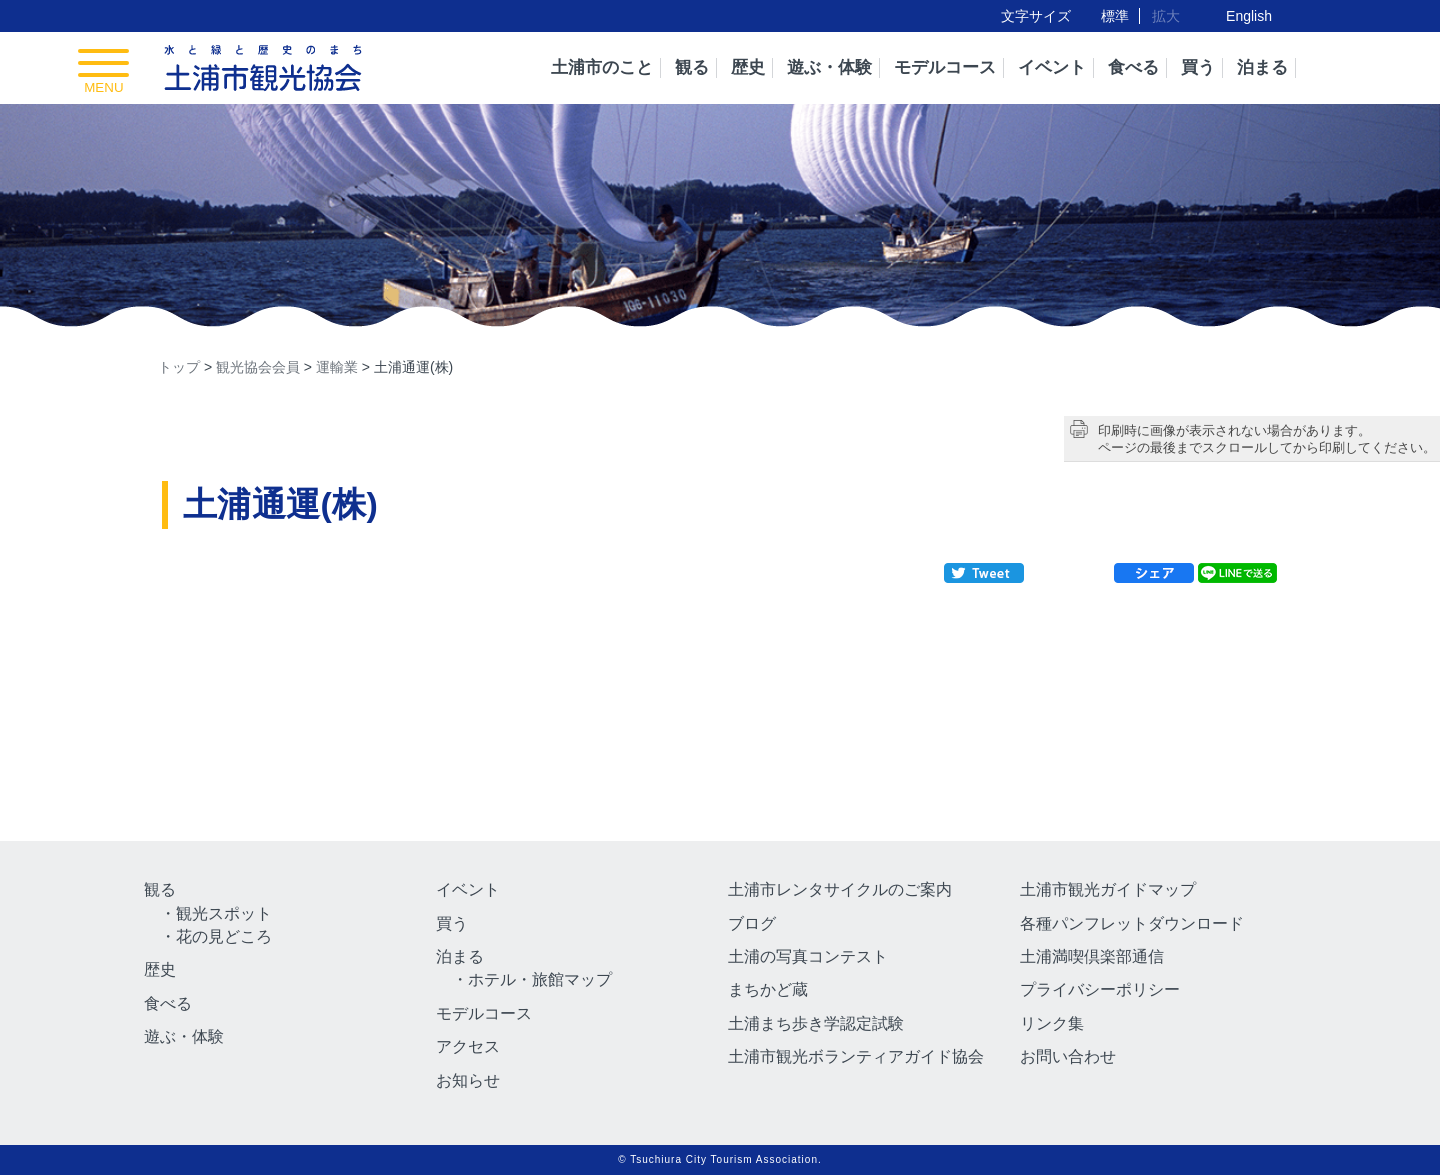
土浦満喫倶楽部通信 (1092, 956)
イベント (1052, 67)
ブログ (752, 923)
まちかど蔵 (768, 989)
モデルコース (945, 67)
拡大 (1166, 16)
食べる (1133, 67)
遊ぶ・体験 (829, 67)
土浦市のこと (602, 67)
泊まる (1262, 67)
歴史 (748, 67)
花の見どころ (224, 936)
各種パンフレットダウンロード (1132, 923)
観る (692, 67)
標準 (1115, 16)
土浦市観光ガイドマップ (1108, 889)
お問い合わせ (1068, 1056)
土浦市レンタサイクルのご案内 (840, 889)
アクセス (468, 1046)
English (1249, 16)
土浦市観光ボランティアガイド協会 (856, 1056)
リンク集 (1052, 1023)
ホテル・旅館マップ (540, 979)
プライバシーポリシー (1100, 989)
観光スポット (224, 913)
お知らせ (468, 1080)
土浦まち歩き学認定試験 (816, 1023)
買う (1198, 67)
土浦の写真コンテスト (808, 956)
